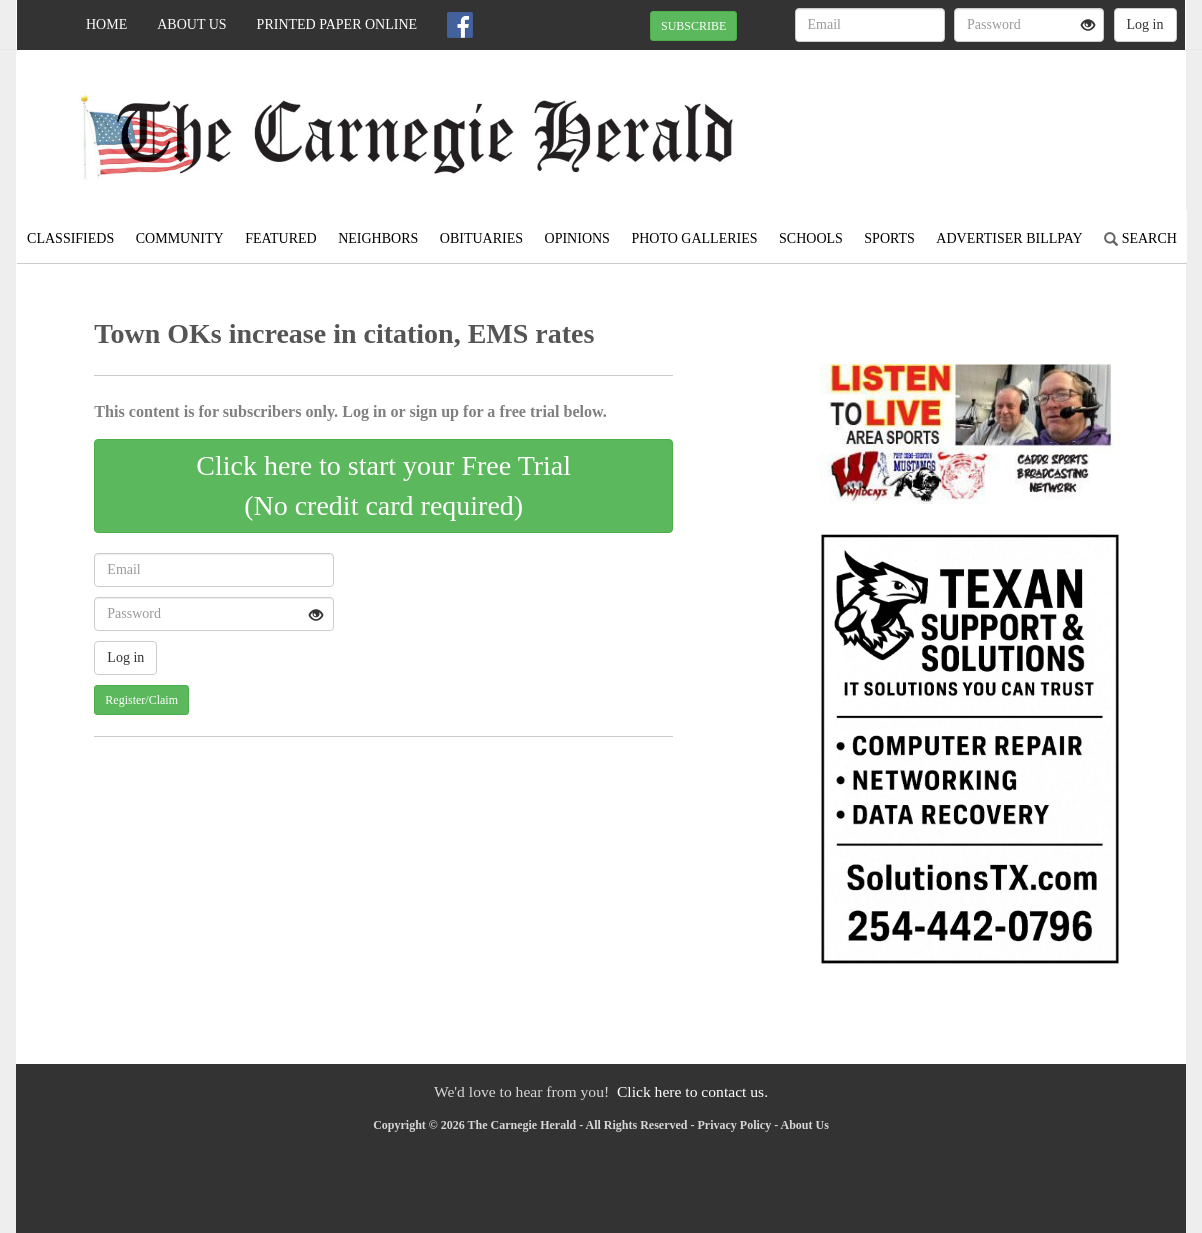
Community (180, 238)
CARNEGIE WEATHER (1002, 120)
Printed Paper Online (337, 24)
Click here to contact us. (692, 1091)
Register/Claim (141, 700)
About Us (191, 24)
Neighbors (378, 238)
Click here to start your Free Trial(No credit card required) (383, 485)
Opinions (577, 238)
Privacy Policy (735, 1125)
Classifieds (70, 238)
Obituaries (481, 238)
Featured (281, 238)
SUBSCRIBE (693, 26)
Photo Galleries (694, 238)
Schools (811, 238)
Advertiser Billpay (1009, 238)
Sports (889, 238)
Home (106, 24)
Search (1140, 238)
